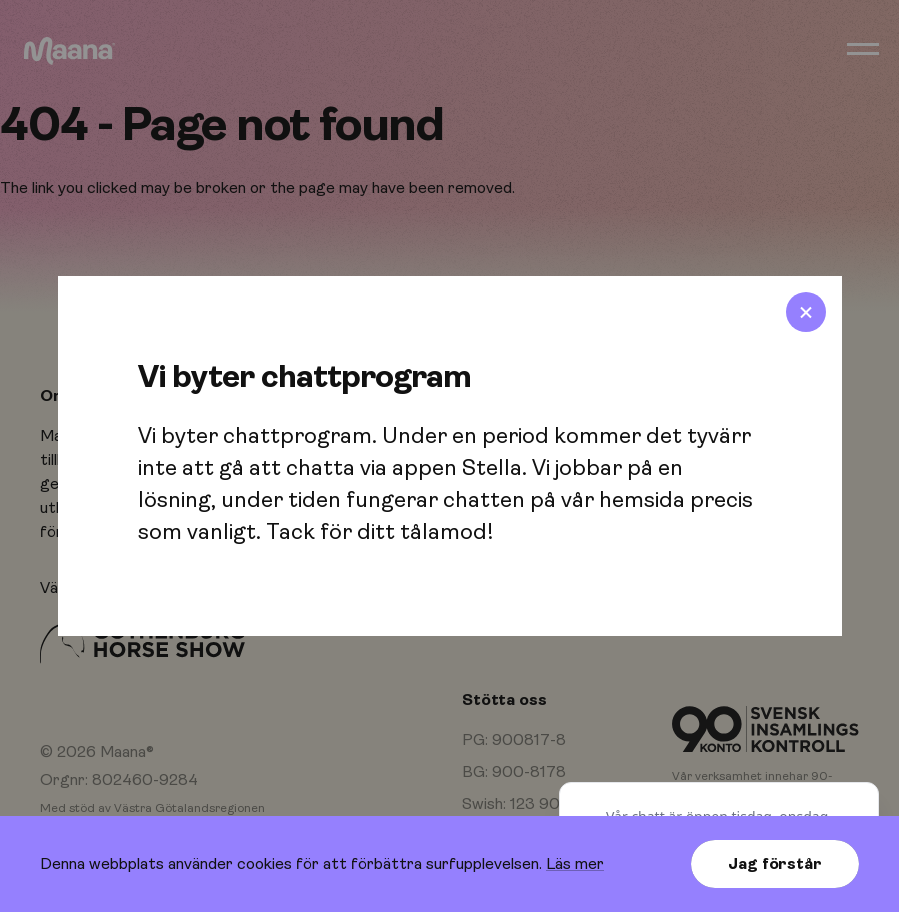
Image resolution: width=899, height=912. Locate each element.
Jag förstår (774, 864)
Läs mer (575, 864)
